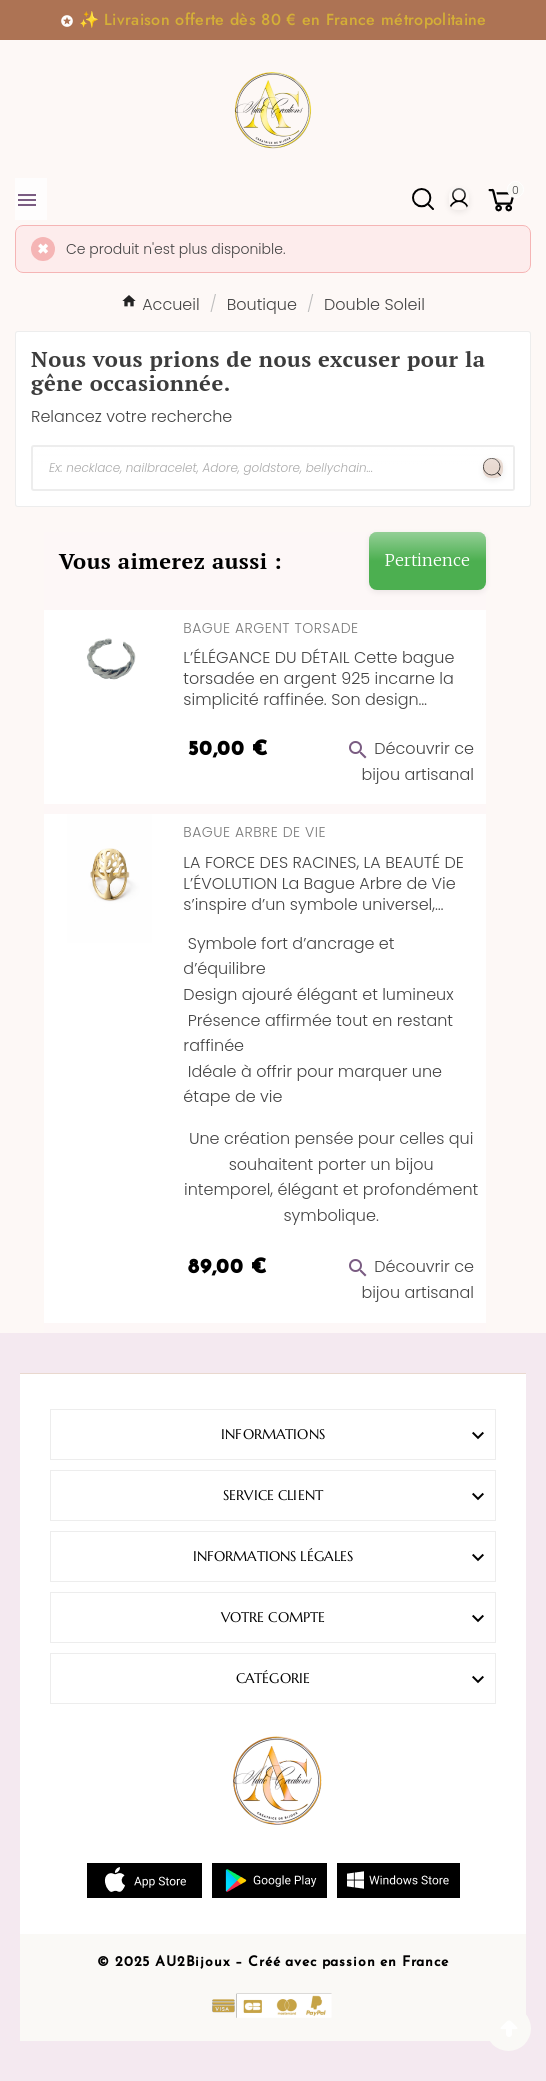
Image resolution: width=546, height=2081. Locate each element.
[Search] (493, 468)
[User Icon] (459, 199)
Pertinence (427, 560)
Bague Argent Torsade (270, 628)
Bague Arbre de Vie (254, 832)
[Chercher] (253, 468)
